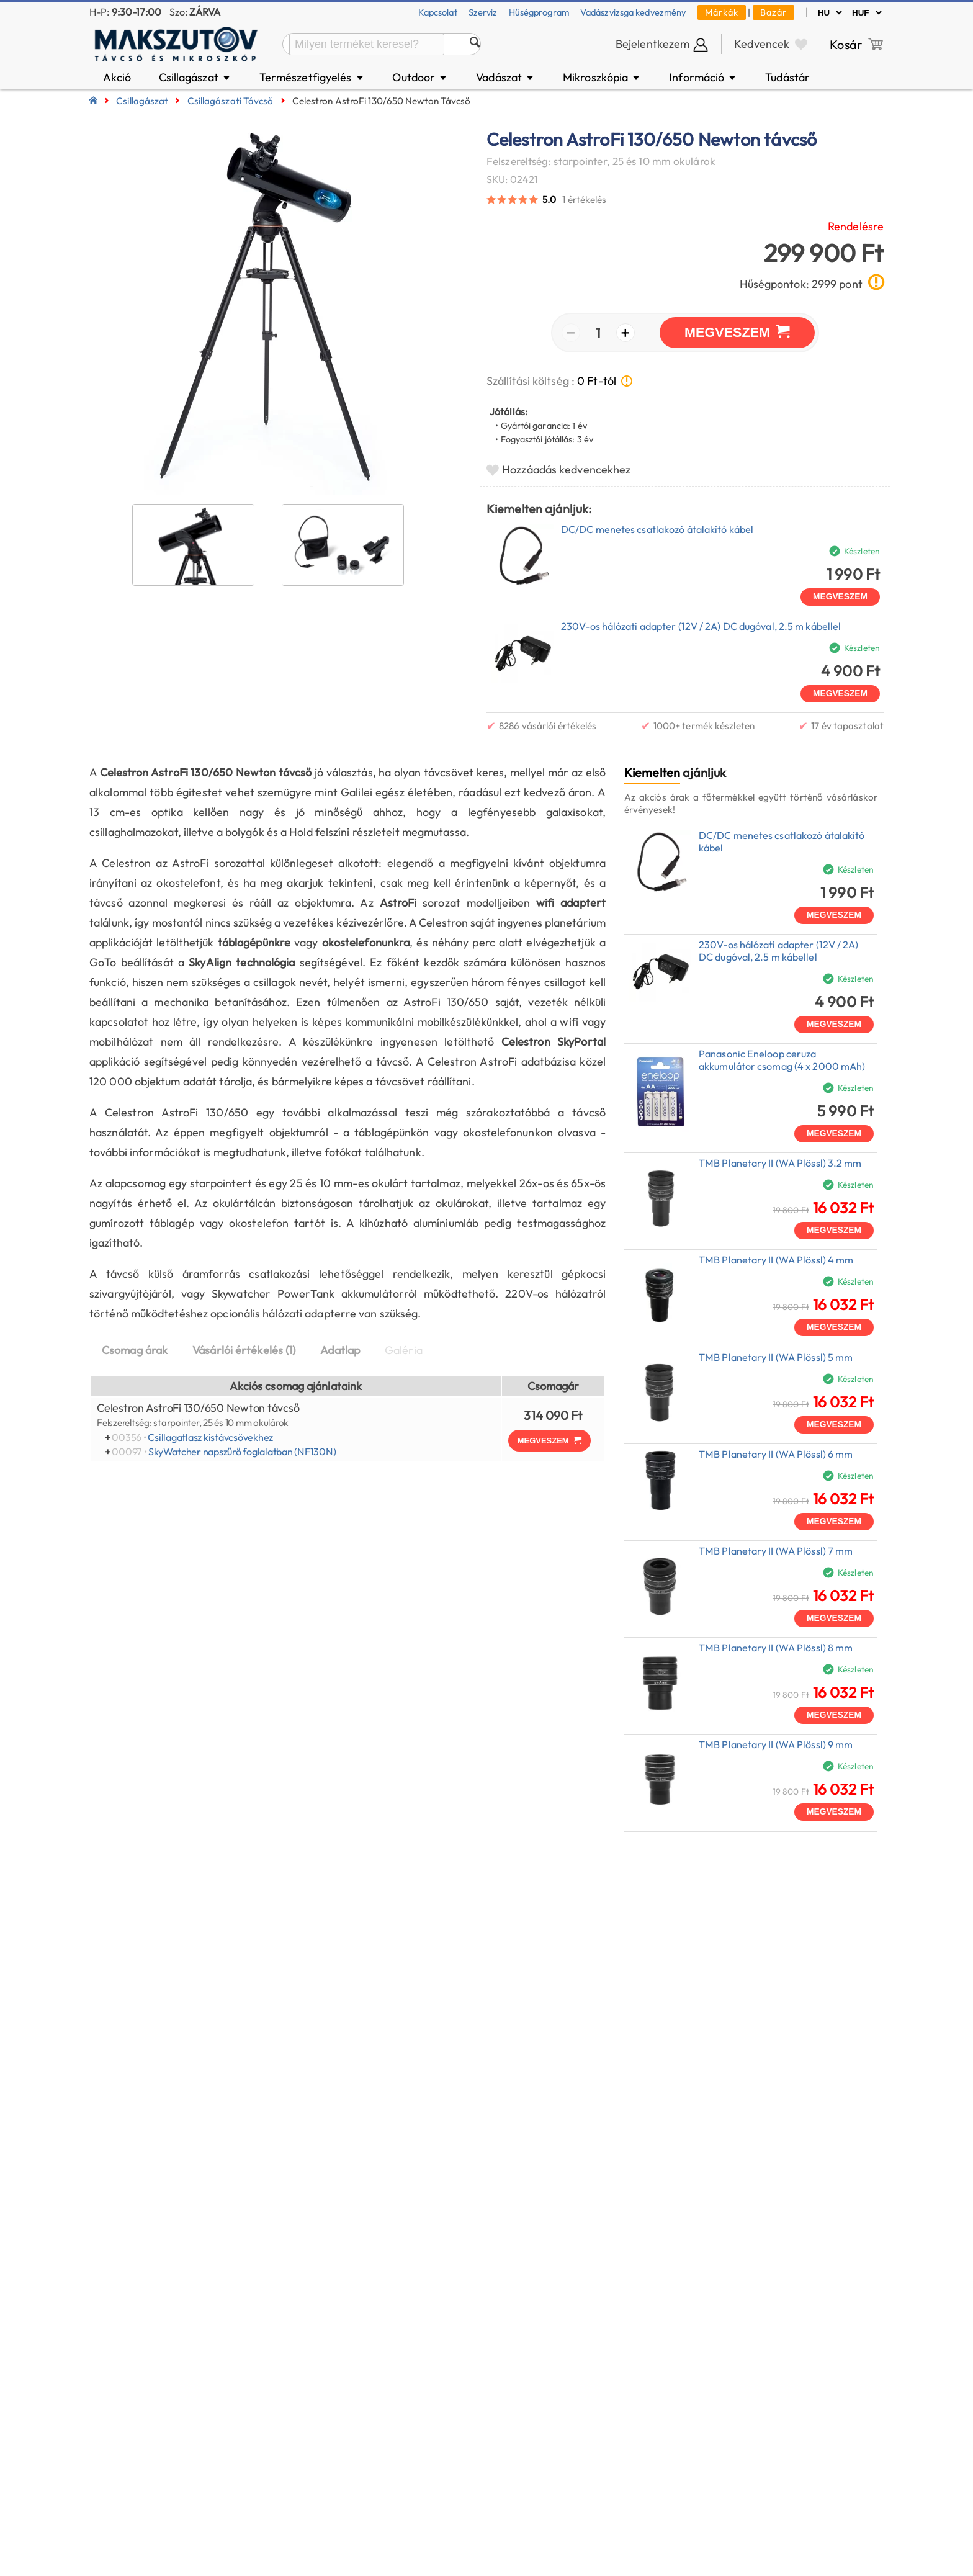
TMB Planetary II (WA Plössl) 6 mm (776, 1454)
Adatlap (340, 1350)
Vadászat (505, 77)
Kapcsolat (437, 12)
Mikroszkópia (602, 77)
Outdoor (420, 77)
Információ (703, 77)
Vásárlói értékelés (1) (243, 1350)
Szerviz (483, 12)
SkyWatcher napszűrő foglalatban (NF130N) (242, 1451)
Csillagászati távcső (230, 101)
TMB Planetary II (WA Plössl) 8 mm (776, 1647)
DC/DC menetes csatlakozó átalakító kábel (657, 529)
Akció (117, 77)
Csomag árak (135, 1350)
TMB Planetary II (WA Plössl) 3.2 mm (780, 1163)
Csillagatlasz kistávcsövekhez (210, 1437)
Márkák (721, 12)
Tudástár (787, 77)
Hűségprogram (539, 12)
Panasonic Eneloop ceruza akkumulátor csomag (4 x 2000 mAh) (782, 1060)
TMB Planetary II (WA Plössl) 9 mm (776, 1744)
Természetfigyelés (312, 77)
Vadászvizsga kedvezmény (633, 12)
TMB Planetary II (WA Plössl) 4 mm (776, 1260)
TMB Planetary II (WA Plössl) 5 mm (776, 1357)
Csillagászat (195, 77)
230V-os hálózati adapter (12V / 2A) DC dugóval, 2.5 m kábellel (701, 626)
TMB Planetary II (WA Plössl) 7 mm (776, 1551)
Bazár (773, 12)
